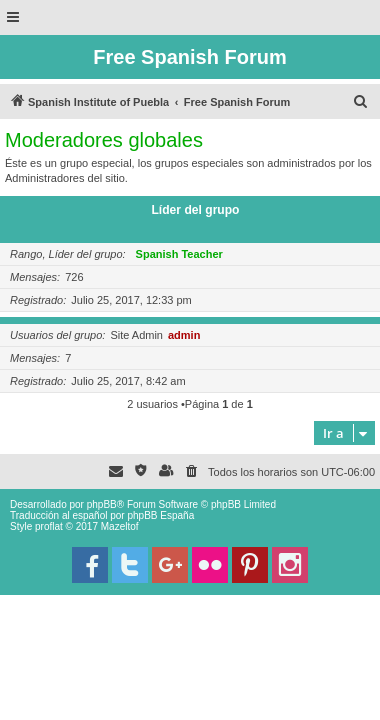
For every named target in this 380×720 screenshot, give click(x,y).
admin (184, 335)
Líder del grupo (195, 210)
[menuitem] (361, 102)
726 (74, 277)
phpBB (102, 504)
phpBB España (160, 515)
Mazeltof (120, 526)
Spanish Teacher (179, 254)
